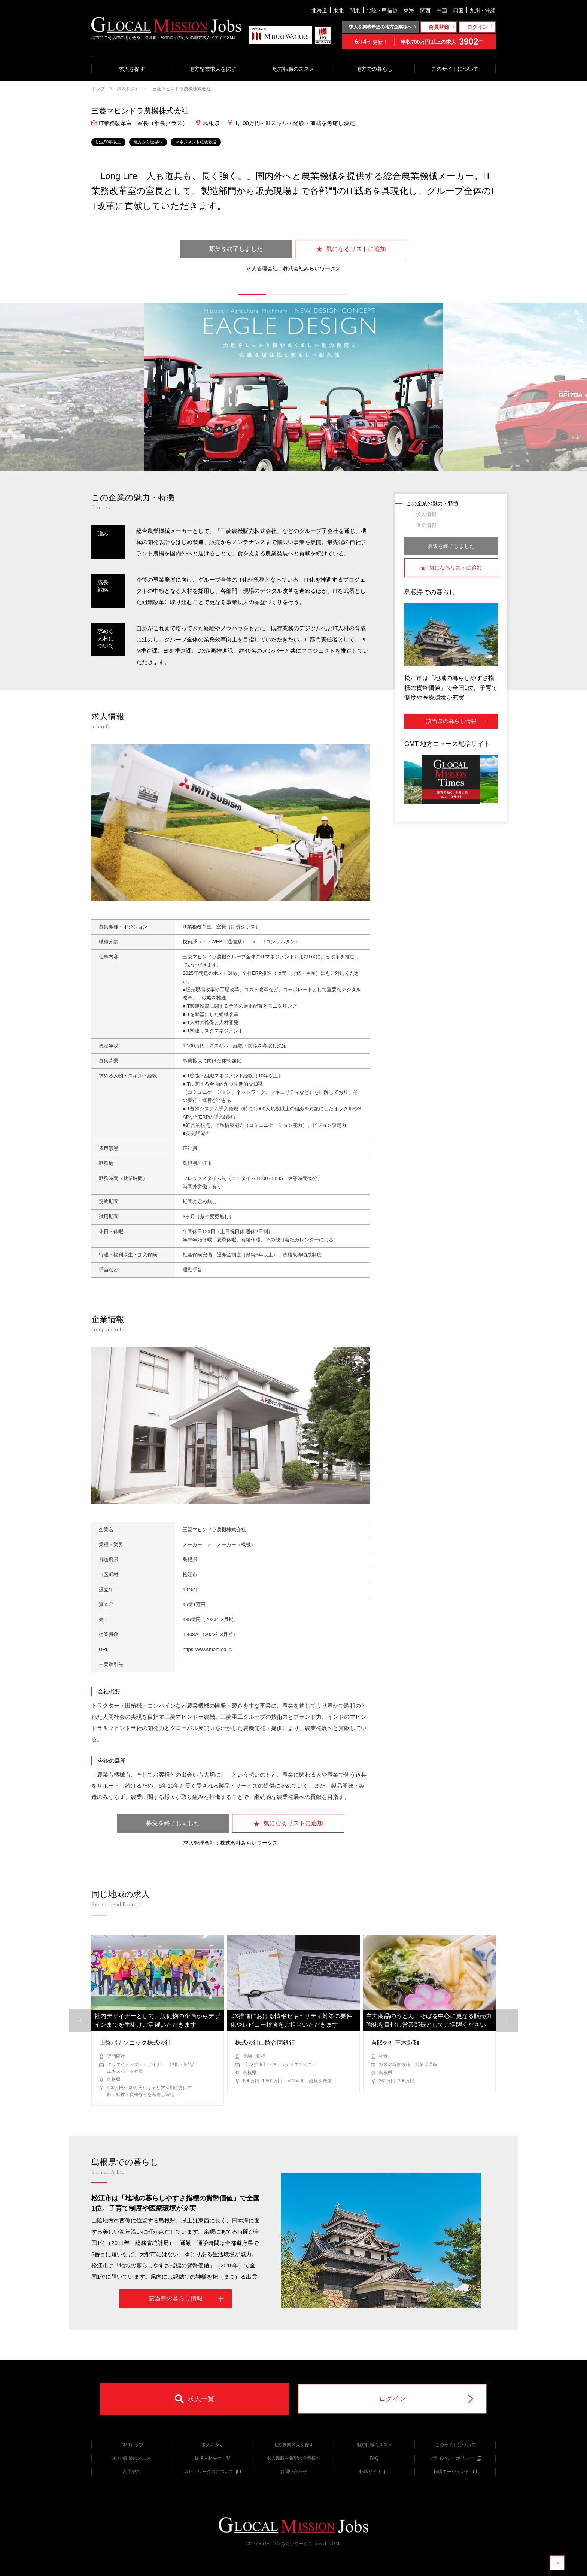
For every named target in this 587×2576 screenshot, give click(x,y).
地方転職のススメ (293, 69)
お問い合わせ (293, 2471)
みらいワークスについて (212, 2471)
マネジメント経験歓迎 (195, 142)
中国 (442, 10)
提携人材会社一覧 (213, 2458)
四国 (458, 10)
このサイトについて (454, 69)
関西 (425, 10)
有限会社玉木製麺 (395, 2042)
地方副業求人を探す (212, 69)
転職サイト (374, 2471)
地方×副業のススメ (131, 2458)
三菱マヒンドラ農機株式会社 (181, 88)
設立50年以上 (108, 142)
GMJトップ (131, 2445)
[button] (252, 294)
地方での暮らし (374, 69)
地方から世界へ (148, 142)
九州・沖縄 (482, 10)
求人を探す (132, 69)
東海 (409, 10)
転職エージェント (455, 2471)
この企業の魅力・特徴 (432, 503)
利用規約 (132, 2471)
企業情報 (426, 525)
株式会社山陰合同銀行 (265, 2042)
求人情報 (426, 514)
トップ (98, 88)
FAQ (373, 2458)
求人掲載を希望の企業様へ (293, 2458)
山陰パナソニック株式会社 (135, 2042)
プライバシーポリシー (455, 2458)
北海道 (319, 10)
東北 (338, 10)
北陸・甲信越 (382, 10)
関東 (355, 10)
